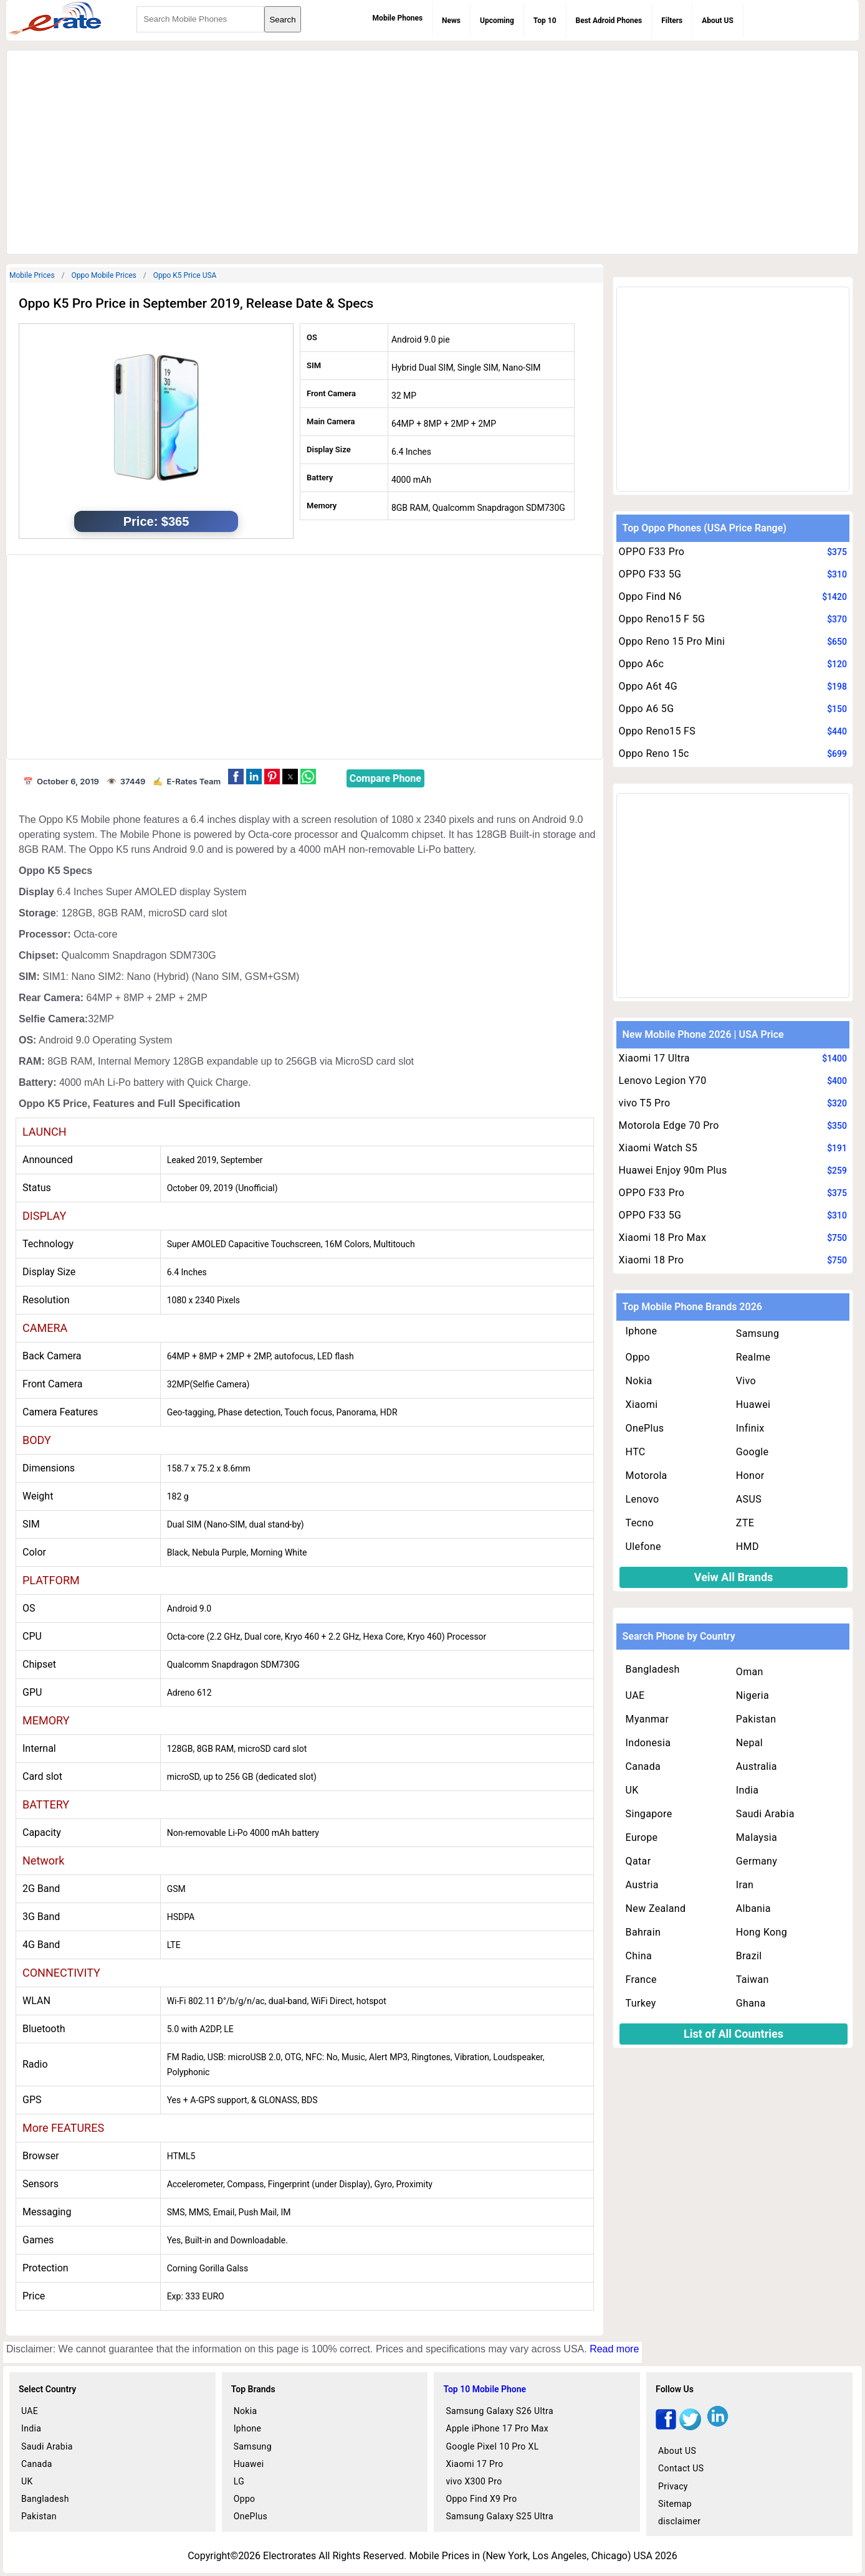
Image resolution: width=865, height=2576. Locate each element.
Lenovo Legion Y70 (663, 1080)
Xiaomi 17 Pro (474, 2464)
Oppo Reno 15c (654, 753)
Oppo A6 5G (646, 709)
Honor (750, 1475)
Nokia (639, 1381)
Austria (642, 1885)
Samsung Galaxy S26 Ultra (499, 2411)
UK (632, 1790)
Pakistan (756, 1719)
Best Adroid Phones (609, 20)
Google (752, 1452)
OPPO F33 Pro (652, 552)
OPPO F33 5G (650, 574)
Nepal (749, 1743)
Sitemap (675, 2504)
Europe (642, 1837)
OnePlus (645, 1428)
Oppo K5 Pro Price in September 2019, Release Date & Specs (196, 303)
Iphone (641, 1331)
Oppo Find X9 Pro (481, 2499)
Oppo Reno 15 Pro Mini (672, 641)
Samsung (758, 1333)
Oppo (638, 1357)
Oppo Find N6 (650, 596)
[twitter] (690, 2426)
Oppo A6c (641, 664)
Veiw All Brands (733, 1577)
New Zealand (656, 1908)
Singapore (649, 1814)
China (639, 1956)
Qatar (638, 1861)
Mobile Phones (398, 18)
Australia (756, 1766)
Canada (643, 1766)
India (747, 1790)
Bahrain (643, 1932)
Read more (614, 2349)
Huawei (753, 1404)
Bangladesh (653, 1669)
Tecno (640, 1523)
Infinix (750, 1428)
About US (718, 20)
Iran (744, 1885)
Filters (671, 20)
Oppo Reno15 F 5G (662, 619)
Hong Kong (761, 1932)
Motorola (646, 1475)
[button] (236, 776)
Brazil (749, 1956)
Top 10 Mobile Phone (484, 2389)
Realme (753, 1357)
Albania (753, 1908)
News (451, 20)
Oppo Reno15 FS (657, 731)
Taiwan (752, 1979)
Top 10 (545, 20)
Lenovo (642, 1499)
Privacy (673, 2486)
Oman (749, 1672)
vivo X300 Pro (474, 2481)
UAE (635, 1695)
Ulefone (643, 1546)
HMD (747, 1546)
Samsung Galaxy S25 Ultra (499, 2516)
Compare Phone (385, 778)
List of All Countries (733, 2033)
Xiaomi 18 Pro (651, 1260)
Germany (756, 1861)
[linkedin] (718, 2426)
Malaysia (756, 1837)
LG (239, 2481)
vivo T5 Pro (645, 1103)
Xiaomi (642, 1404)
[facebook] (666, 2426)
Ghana (751, 2003)
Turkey (641, 2003)
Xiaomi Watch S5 (658, 1148)
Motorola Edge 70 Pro (669, 1125)
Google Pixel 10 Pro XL (492, 2446)
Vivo (746, 1381)
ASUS (749, 1499)
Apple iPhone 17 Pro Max (497, 2428)
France (641, 1979)
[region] (432, 150)
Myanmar (647, 1719)
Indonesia (648, 1743)
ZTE (745, 1523)
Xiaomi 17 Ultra (654, 1058)
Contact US (681, 2468)
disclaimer (679, 2521)
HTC (636, 1452)
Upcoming (497, 20)
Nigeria (752, 1695)
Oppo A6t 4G (648, 686)
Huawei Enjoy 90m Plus (673, 1170)
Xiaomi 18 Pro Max (663, 1237)
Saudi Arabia (765, 1814)
